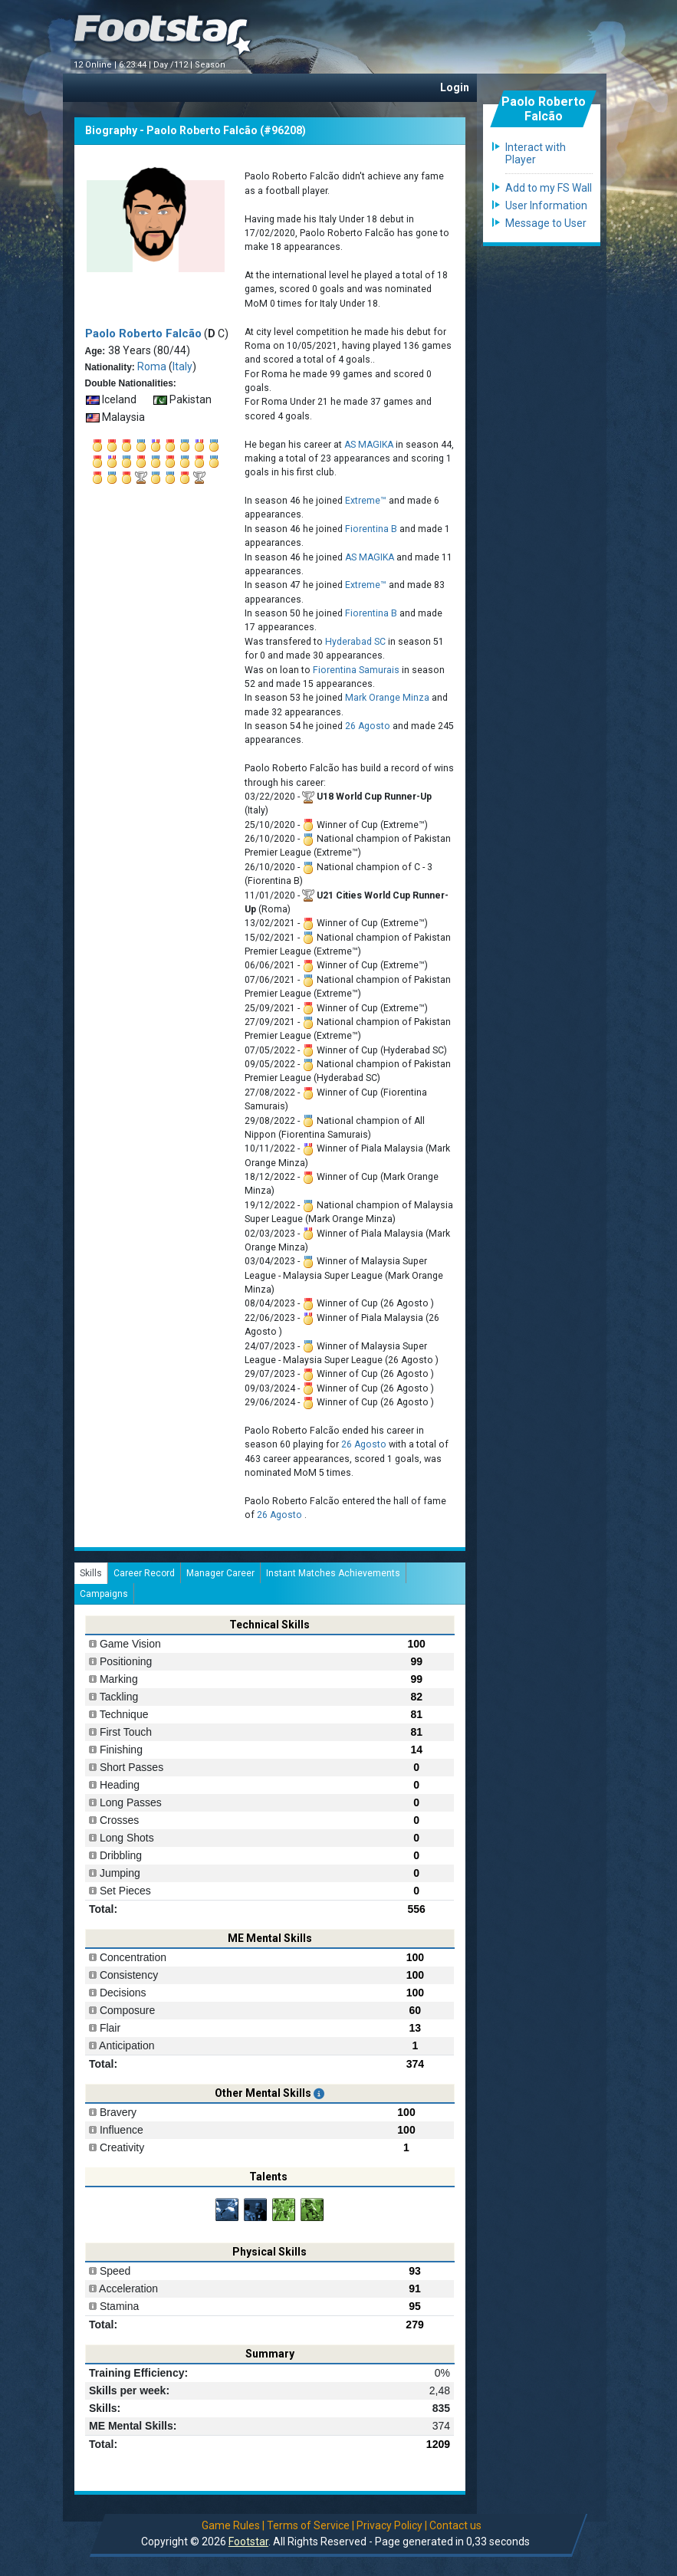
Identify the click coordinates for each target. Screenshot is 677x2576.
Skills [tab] (91, 1573)
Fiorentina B (371, 529)
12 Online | (96, 65)
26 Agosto (369, 726)
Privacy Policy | (392, 2525)
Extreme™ (365, 500)
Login (454, 87)
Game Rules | (233, 2525)
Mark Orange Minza (387, 697)
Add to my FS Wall (548, 188)
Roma (151, 366)
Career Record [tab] (144, 1573)
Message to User (546, 223)
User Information (546, 205)
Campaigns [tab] (104, 1594)
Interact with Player (535, 153)
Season (211, 65)
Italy (182, 366)
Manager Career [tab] (220, 1573)
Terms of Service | (310, 2525)
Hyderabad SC (355, 641)
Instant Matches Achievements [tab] (333, 1573)
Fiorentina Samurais (356, 670)
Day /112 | (174, 65)
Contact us (455, 2525)
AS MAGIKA (368, 444)
